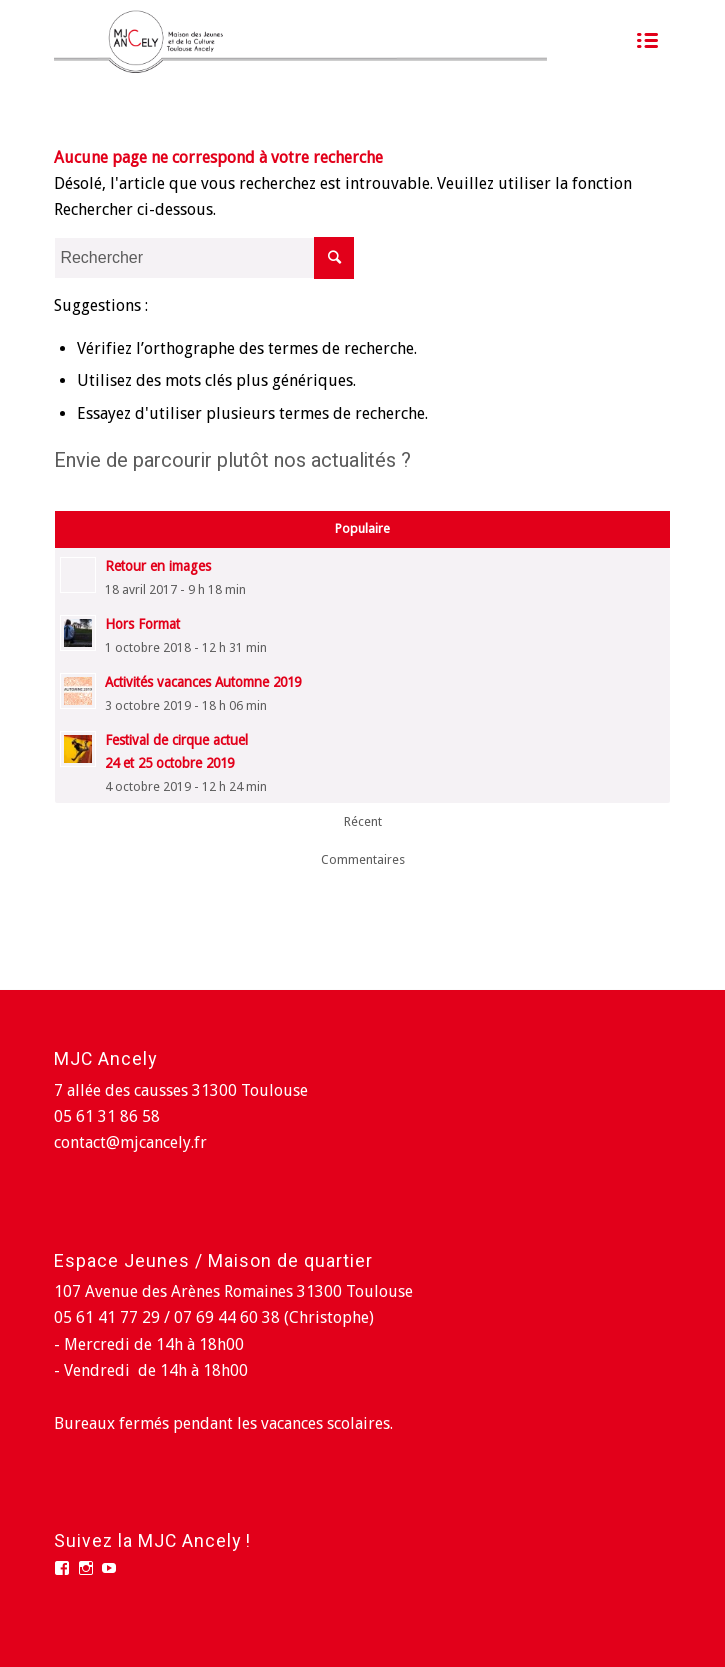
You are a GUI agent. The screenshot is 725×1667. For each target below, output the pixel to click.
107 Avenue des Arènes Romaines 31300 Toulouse (233, 1291)
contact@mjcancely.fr (130, 1142)
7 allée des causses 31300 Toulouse (181, 1090)
